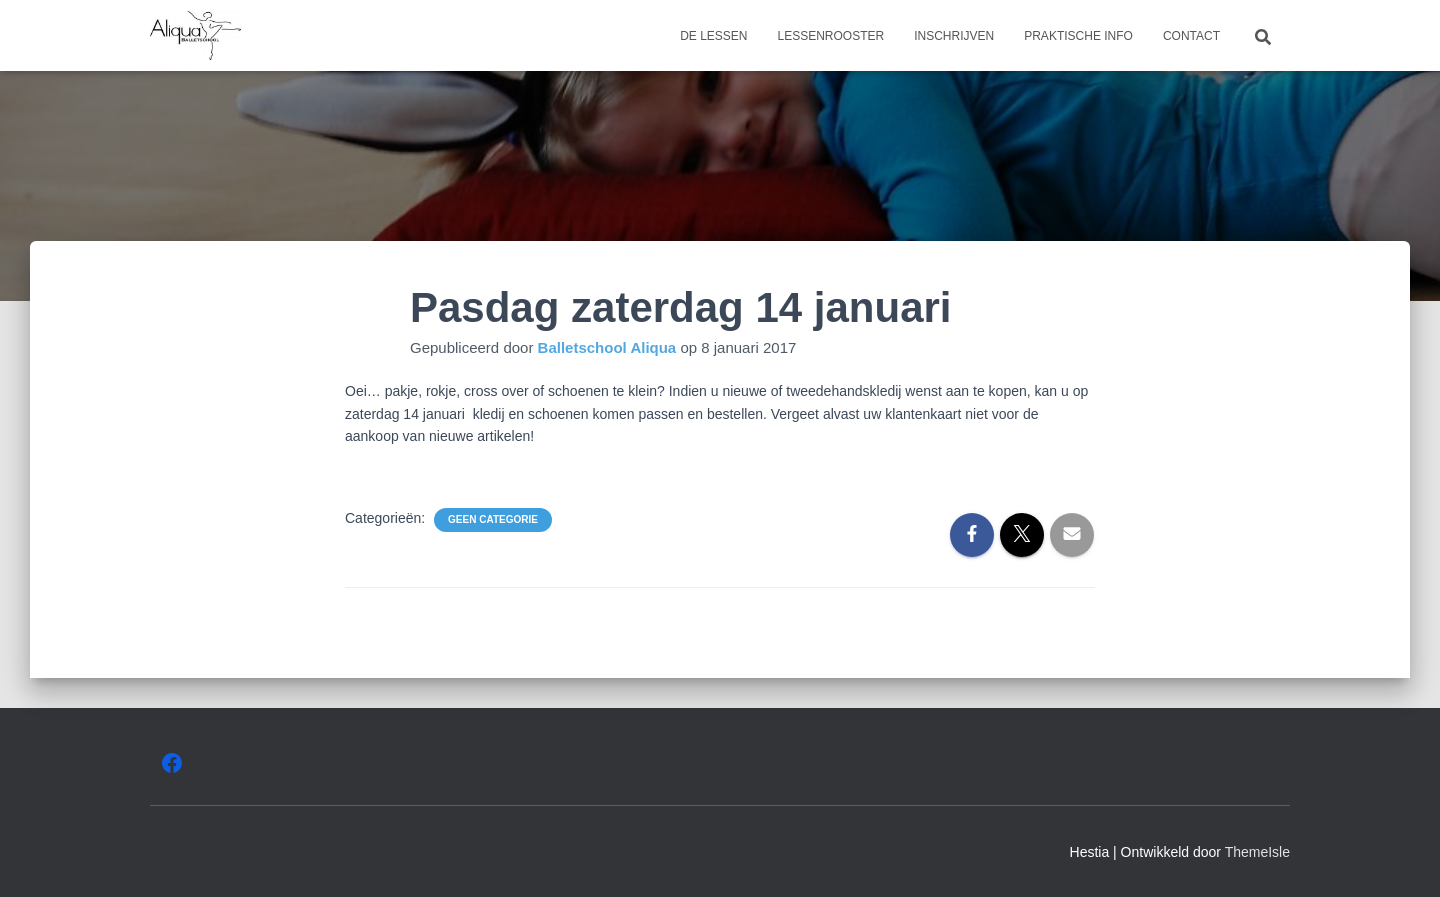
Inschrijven (954, 36)
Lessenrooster (830, 36)
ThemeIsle (1257, 852)
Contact (1191, 36)
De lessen (713, 36)
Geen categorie (493, 519)
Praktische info (1078, 36)
